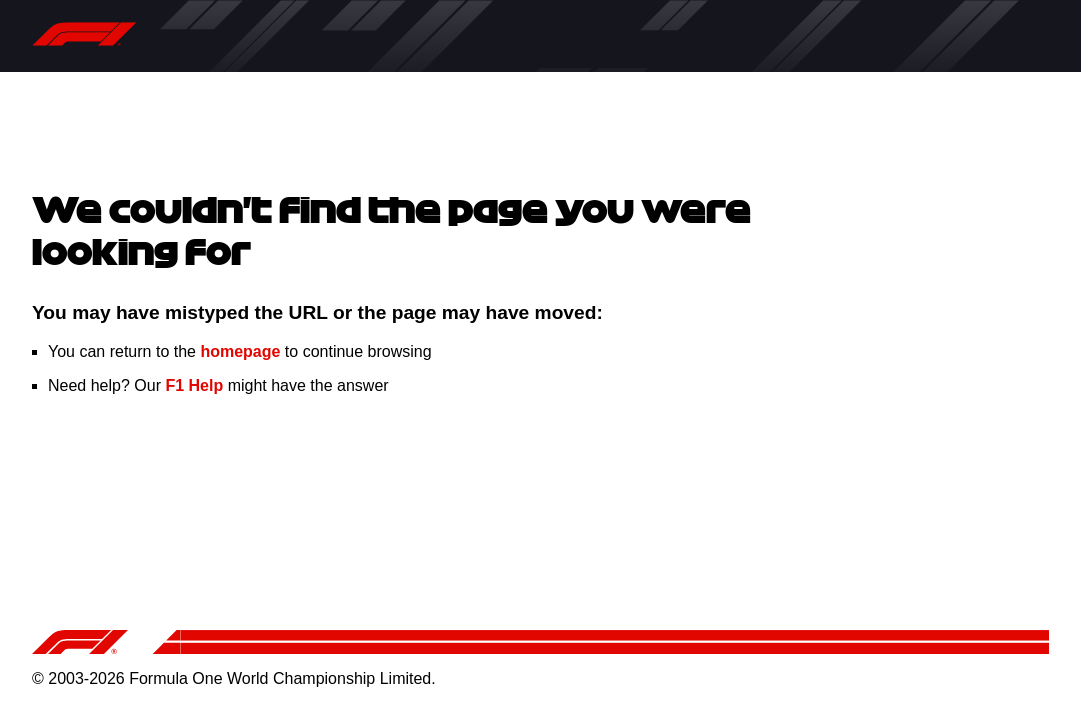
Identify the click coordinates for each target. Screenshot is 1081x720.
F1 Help (194, 385)
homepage (240, 351)
